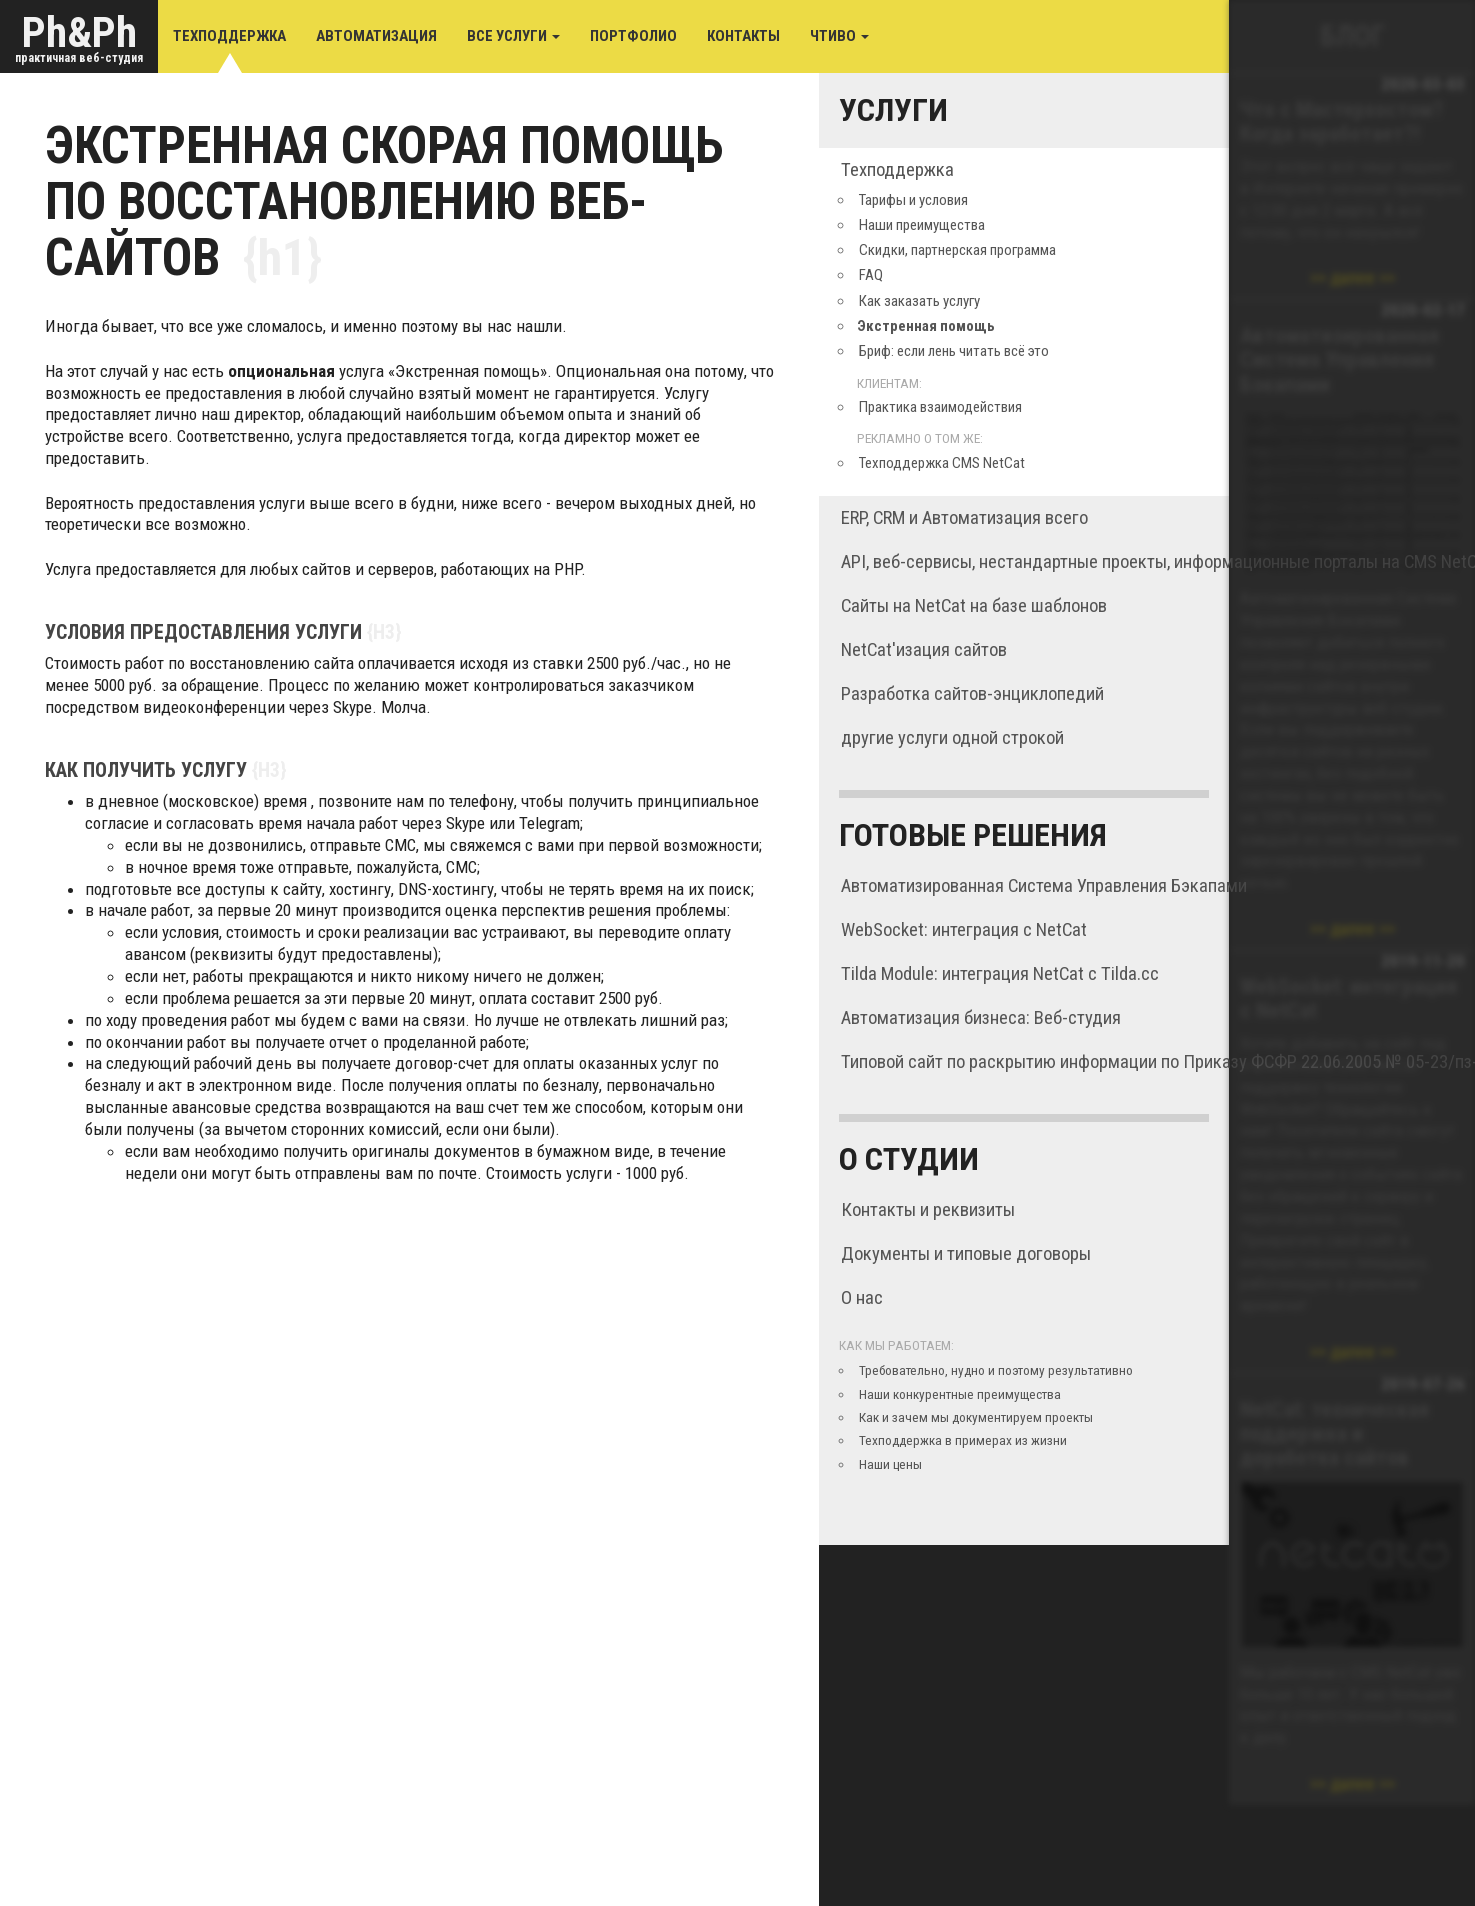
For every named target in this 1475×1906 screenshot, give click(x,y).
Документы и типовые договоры (966, 1254)
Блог (1352, 36)
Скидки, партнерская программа (957, 250)
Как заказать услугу (919, 301)
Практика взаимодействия (940, 407)
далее (1352, 277)
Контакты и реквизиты (928, 1210)
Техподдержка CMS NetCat (942, 463)
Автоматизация (376, 36)
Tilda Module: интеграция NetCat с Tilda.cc (1000, 974)
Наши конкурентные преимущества (960, 1394)
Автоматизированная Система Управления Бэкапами (1044, 886)
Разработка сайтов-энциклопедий (972, 694)
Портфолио (633, 36)
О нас (862, 1298)
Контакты (743, 36)
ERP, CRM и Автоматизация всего (964, 518)
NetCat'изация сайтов (924, 650)
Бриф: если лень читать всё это (954, 351)
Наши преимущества (922, 225)
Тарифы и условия (913, 200)
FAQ (871, 275)
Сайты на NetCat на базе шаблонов (974, 606)
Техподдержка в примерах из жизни (963, 1440)
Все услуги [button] (513, 36)
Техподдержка (229, 36)
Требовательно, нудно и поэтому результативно (996, 1370)
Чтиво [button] (839, 36)
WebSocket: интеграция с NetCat (964, 930)
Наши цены (890, 1464)
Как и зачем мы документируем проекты (976, 1417)
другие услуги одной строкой (952, 738)
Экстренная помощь (926, 326)
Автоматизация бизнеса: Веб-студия (981, 1018)
